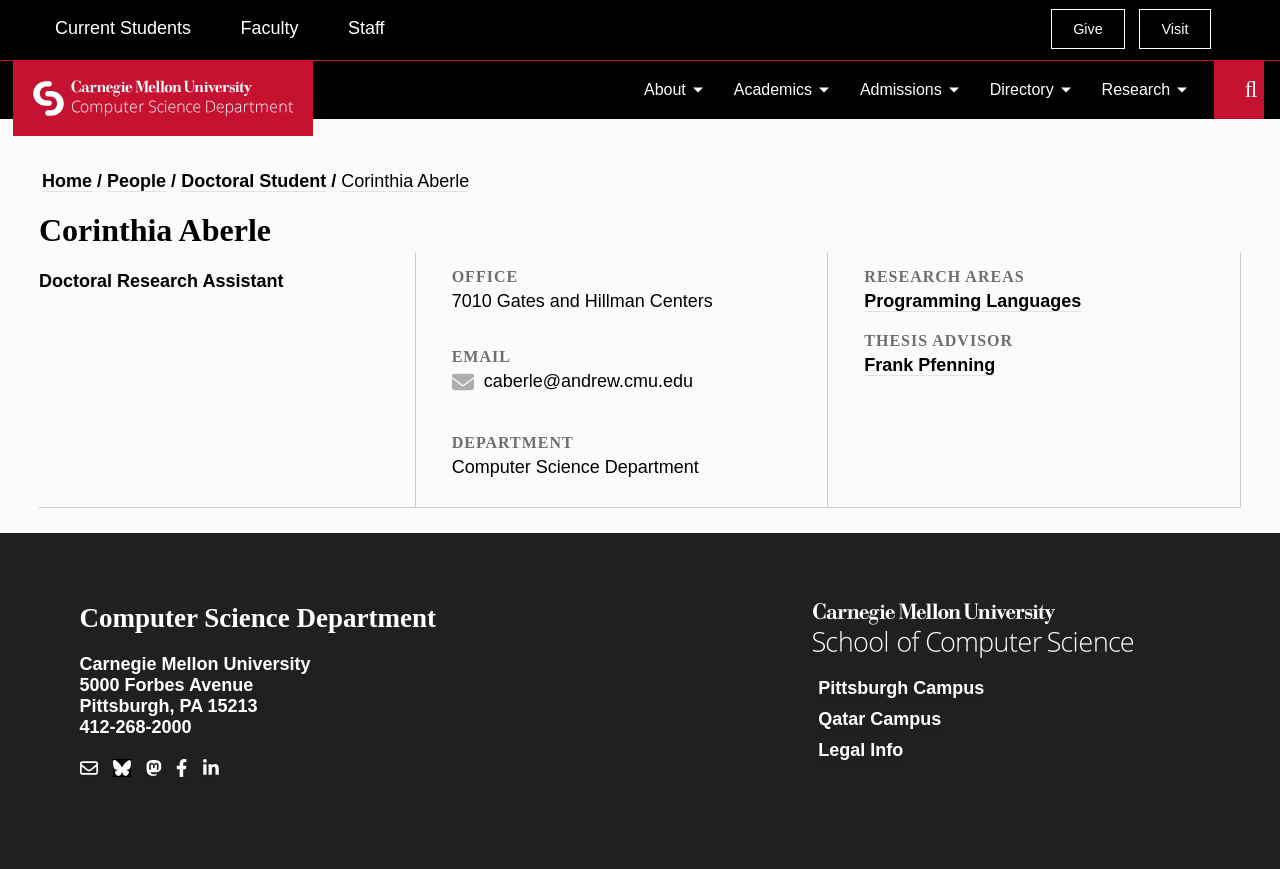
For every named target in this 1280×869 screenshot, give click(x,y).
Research (1136, 89)
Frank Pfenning (929, 365)
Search (1226, 90)
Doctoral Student (253, 181)
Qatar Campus (879, 719)
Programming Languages (972, 301)
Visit (1174, 29)
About (665, 89)
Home (67, 181)
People (136, 181)
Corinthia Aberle (405, 181)
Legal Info (860, 750)
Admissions (901, 89)
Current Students (123, 28)
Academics (773, 89)
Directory (1022, 89)
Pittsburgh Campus (901, 688)
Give (1088, 29)
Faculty (269, 28)
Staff (366, 28)
